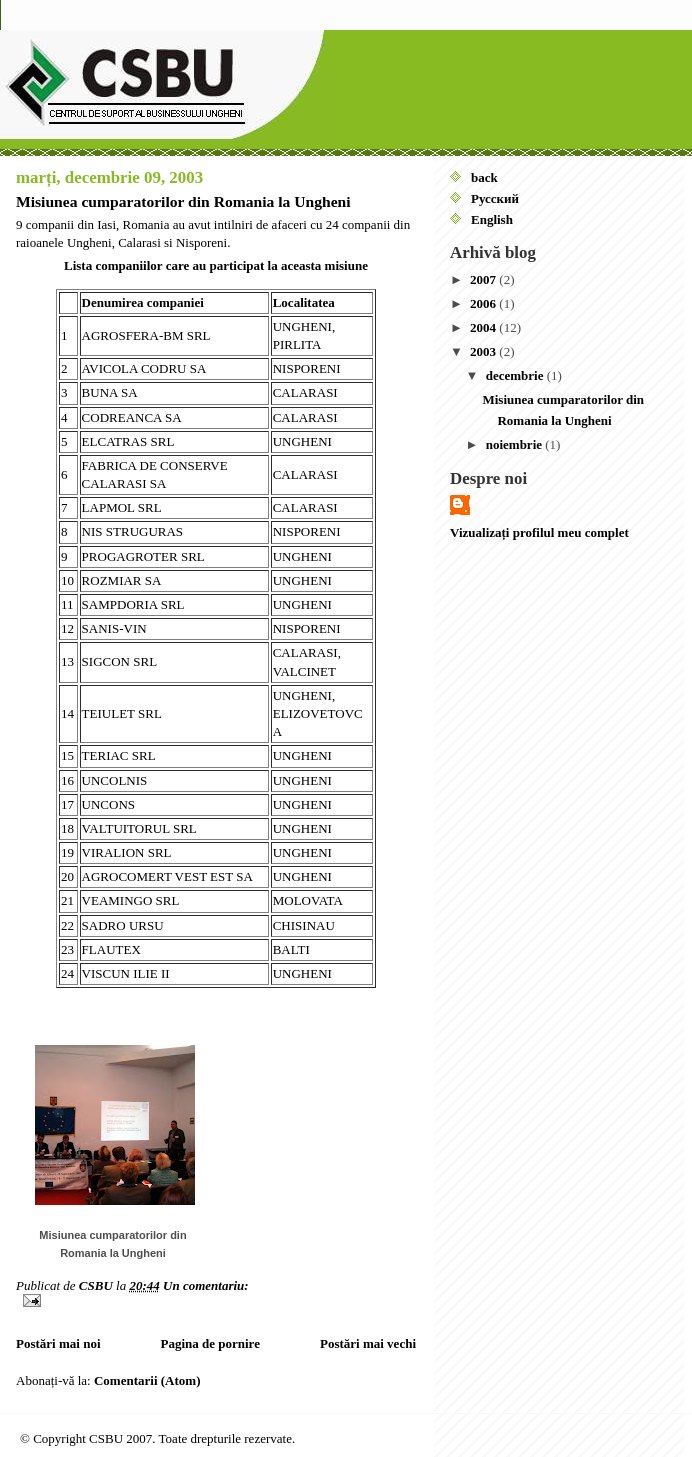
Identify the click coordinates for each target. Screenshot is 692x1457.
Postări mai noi (58, 1343)
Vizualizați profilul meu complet (539, 532)
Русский (495, 198)
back (484, 177)
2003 (484, 351)
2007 (484, 279)
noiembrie (516, 444)
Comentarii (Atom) (147, 1380)
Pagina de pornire (210, 1343)
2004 (484, 327)
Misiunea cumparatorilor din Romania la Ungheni (183, 201)
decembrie (516, 375)
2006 (484, 303)
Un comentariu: (206, 1285)
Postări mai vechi (368, 1343)
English (492, 219)
